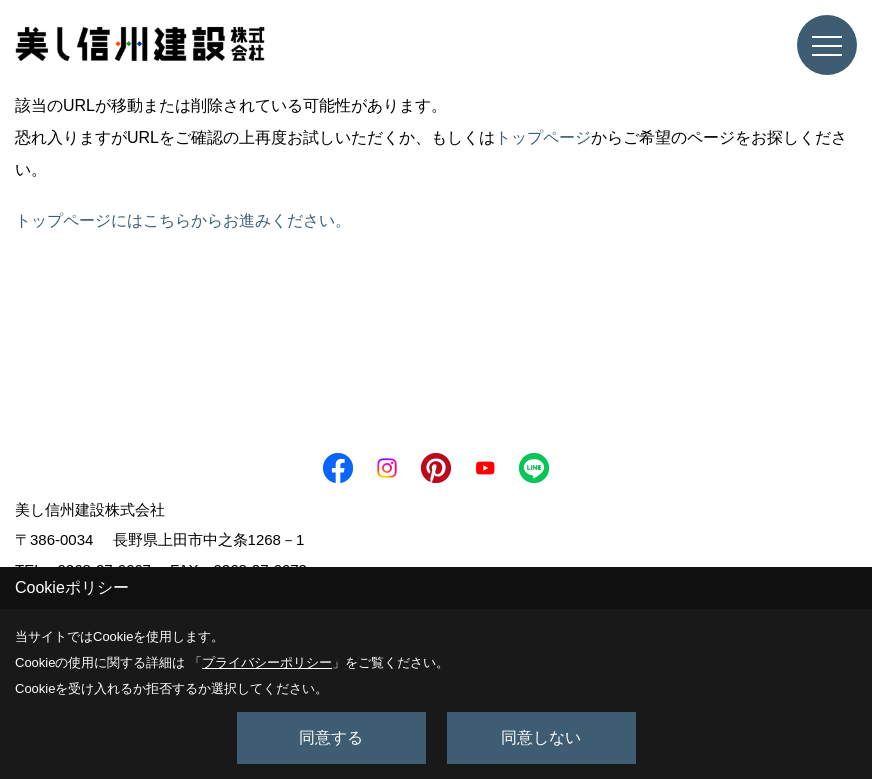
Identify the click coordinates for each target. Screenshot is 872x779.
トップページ (543, 137)
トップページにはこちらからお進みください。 (183, 220)
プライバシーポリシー (267, 662)
